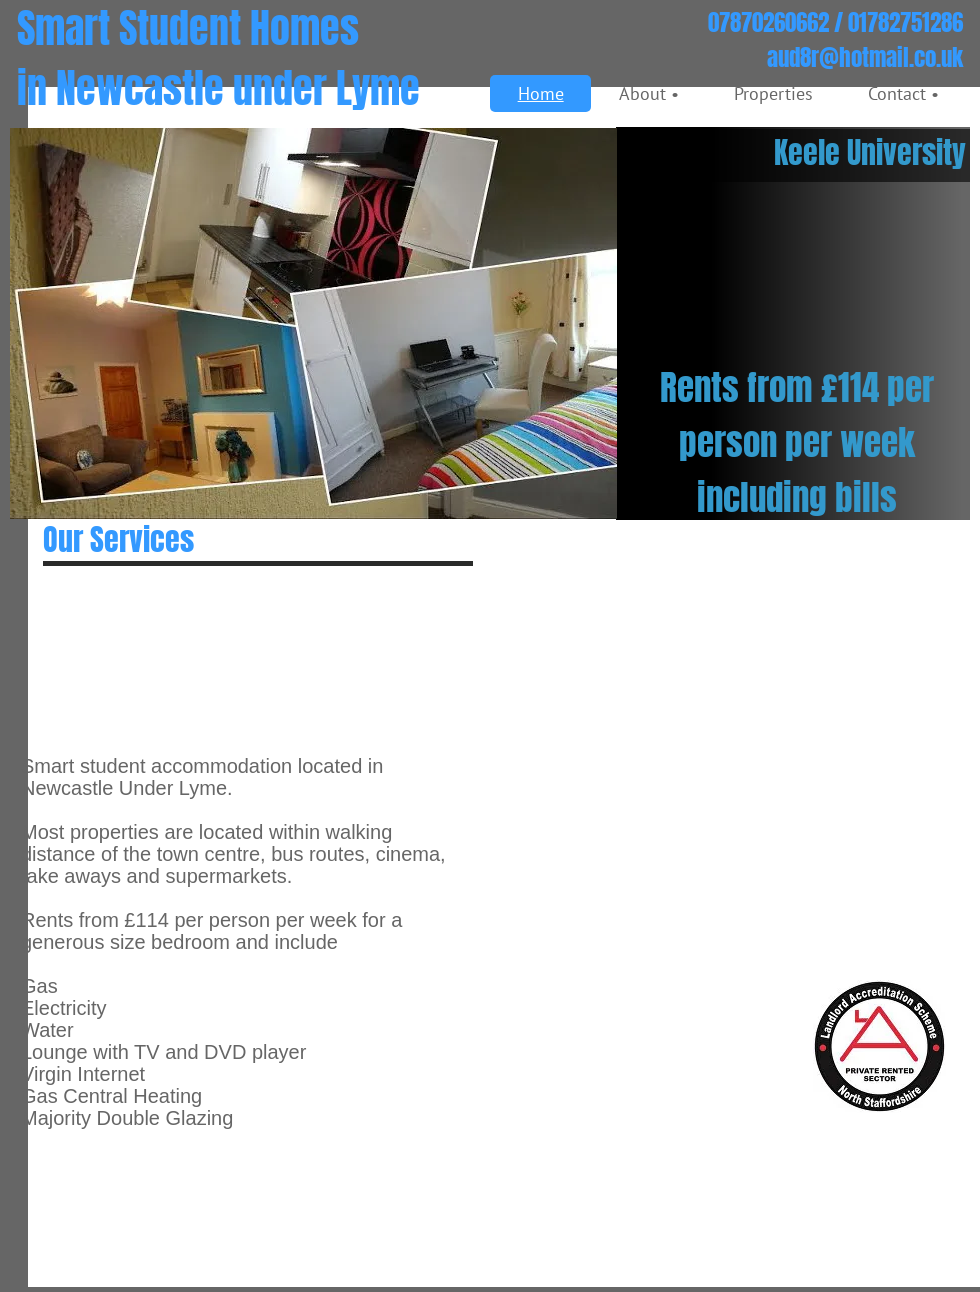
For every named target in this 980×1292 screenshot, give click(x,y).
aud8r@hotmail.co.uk (865, 57)
